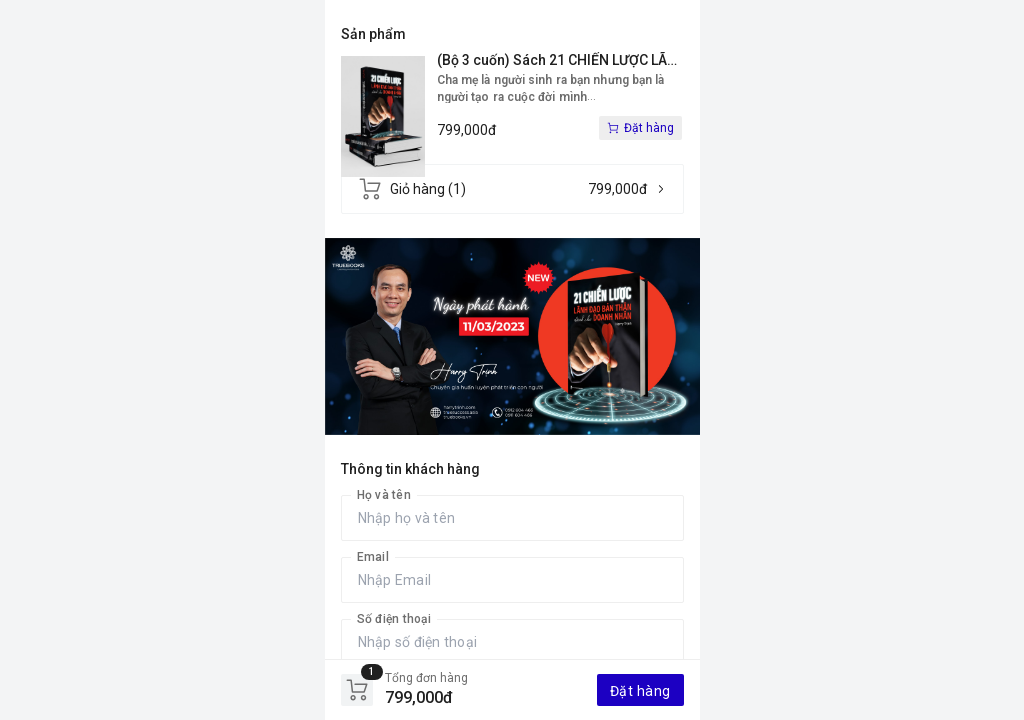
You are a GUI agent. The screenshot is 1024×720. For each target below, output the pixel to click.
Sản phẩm (373, 34)
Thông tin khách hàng (410, 469)
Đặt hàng (640, 691)
